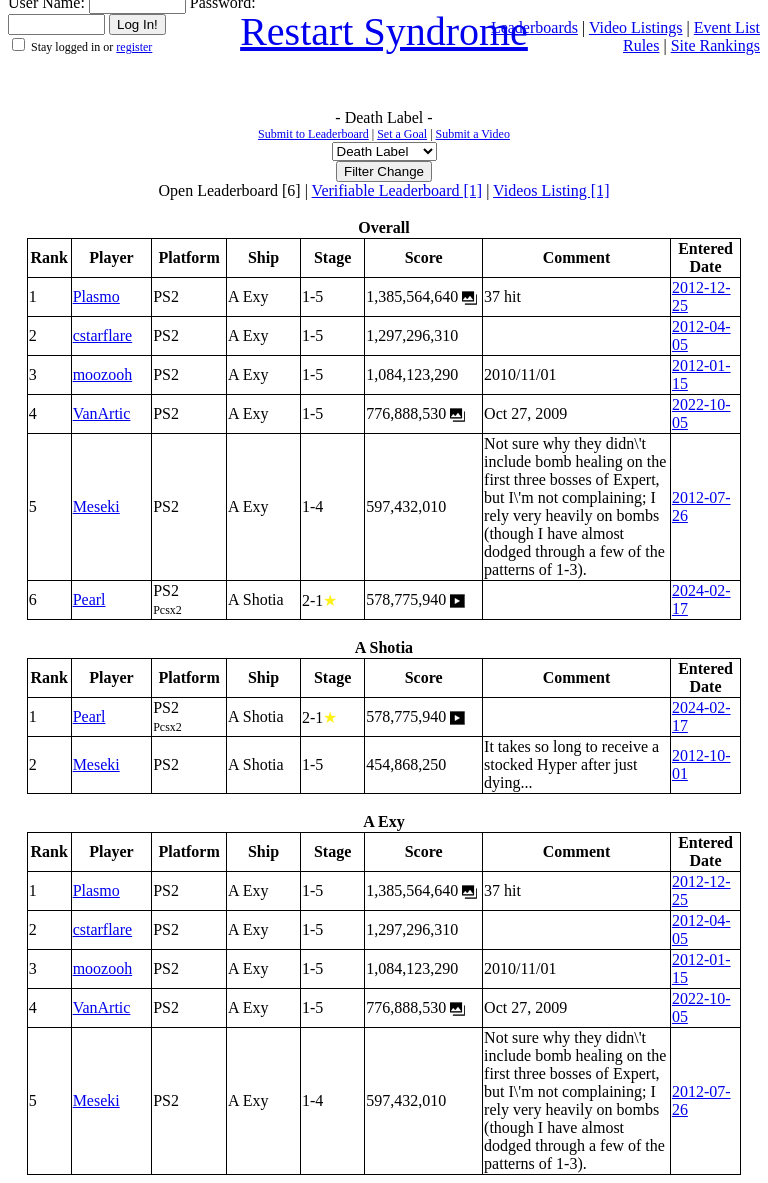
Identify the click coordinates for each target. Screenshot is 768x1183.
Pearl (89, 599)
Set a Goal (402, 134)
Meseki (96, 506)
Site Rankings (715, 45)
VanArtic (102, 413)
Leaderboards (534, 27)
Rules (641, 45)
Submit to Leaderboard (313, 134)
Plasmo (96, 296)
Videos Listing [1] (551, 190)
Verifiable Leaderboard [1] (397, 190)
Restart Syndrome (384, 31)
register (134, 47)
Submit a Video (473, 134)
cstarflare (103, 335)
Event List (727, 27)
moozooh (103, 374)
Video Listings (636, 27)
